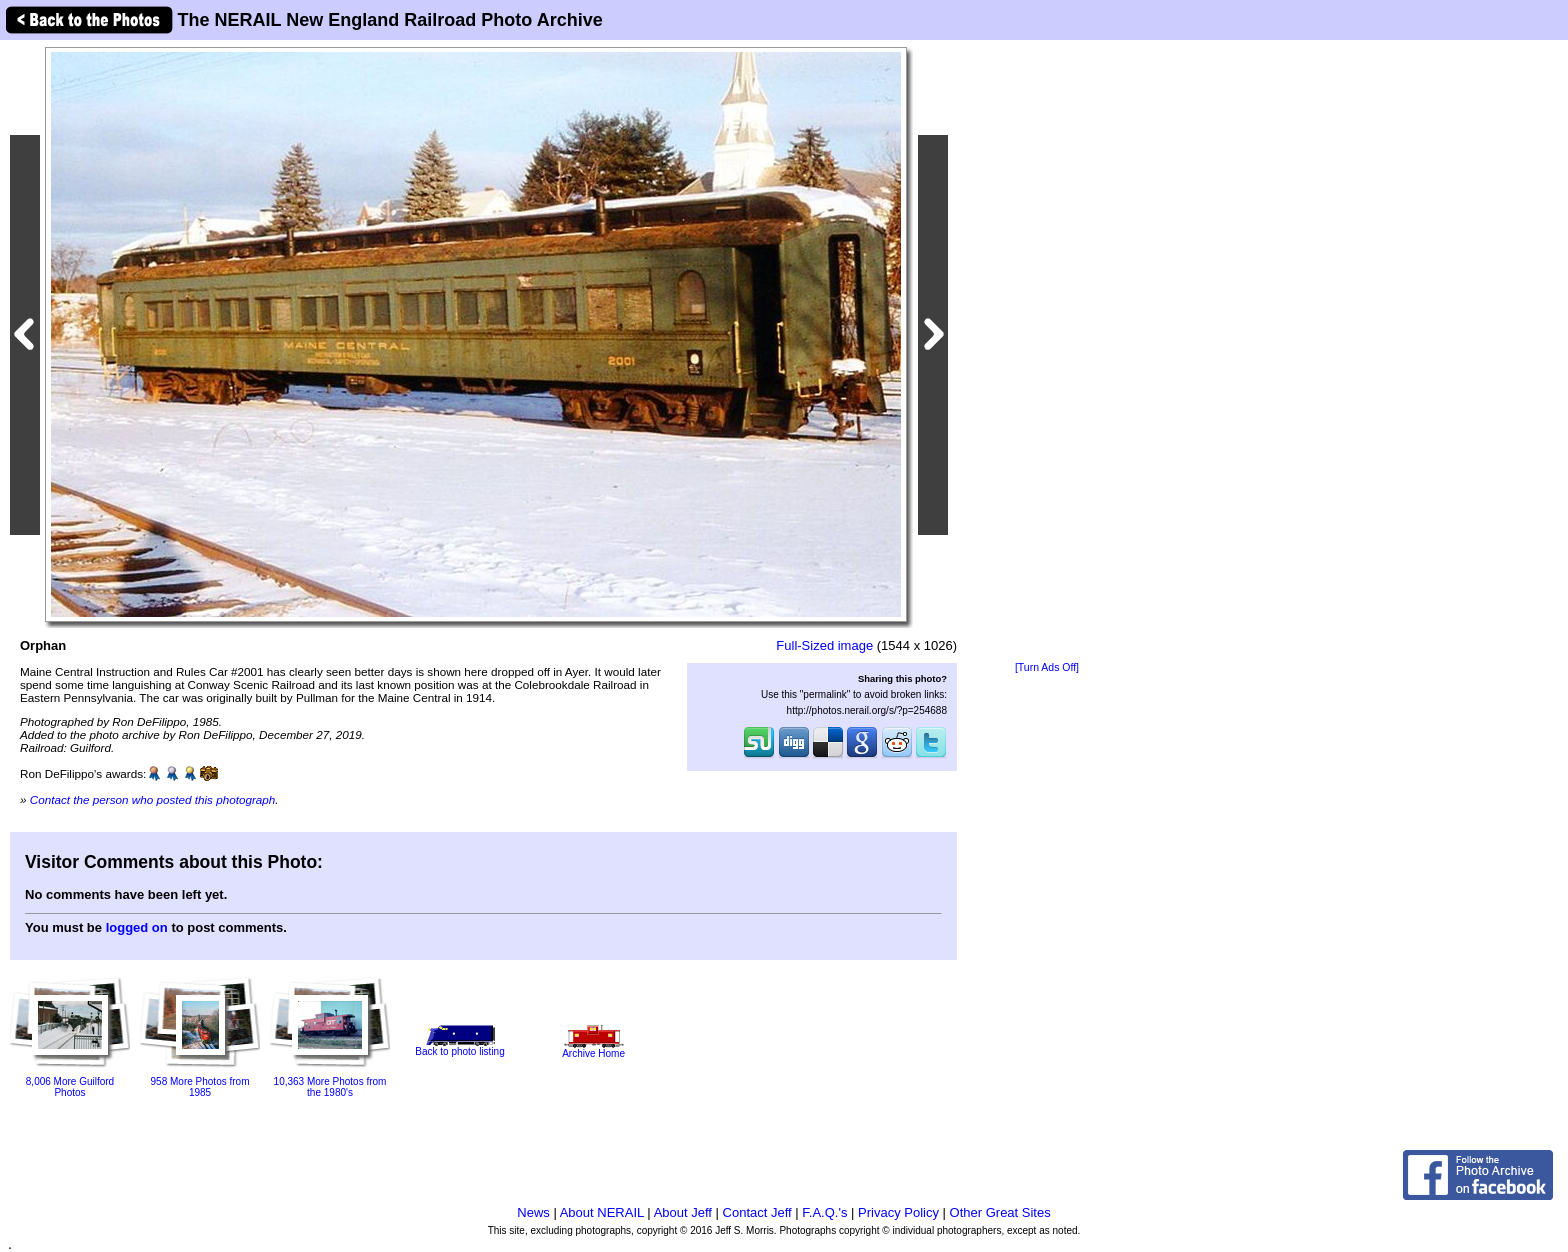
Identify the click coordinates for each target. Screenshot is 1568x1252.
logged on (137, 927)
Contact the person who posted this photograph (153, 799)
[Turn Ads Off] (1047, 667)
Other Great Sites (1000, 1212)
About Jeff (683, 1212)
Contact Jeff (757, 1212)
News (533, 1212)
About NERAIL (602, 1212)
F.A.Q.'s (824, 1212)
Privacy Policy (898, 1212)
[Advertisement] (1047, 352)
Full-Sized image (824, 645)
